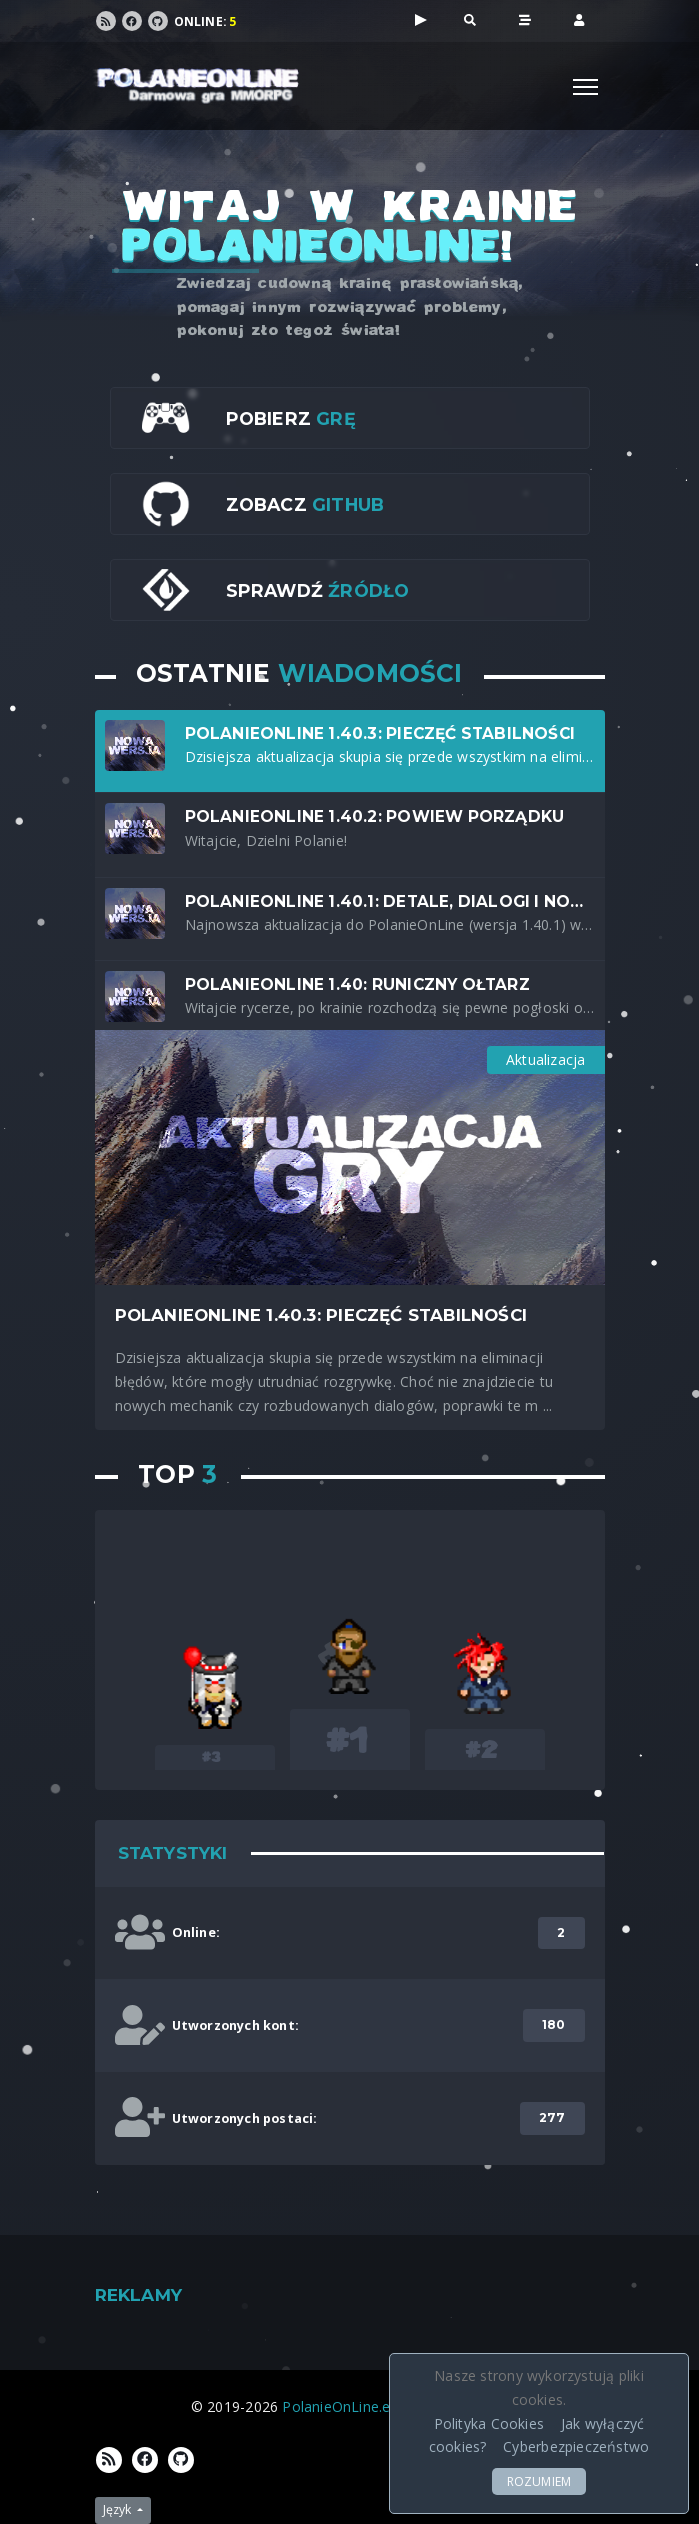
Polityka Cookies (489, 2423)
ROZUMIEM (539, 2481)
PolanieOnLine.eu (340, 2406)
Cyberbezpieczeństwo (576, 2446)
